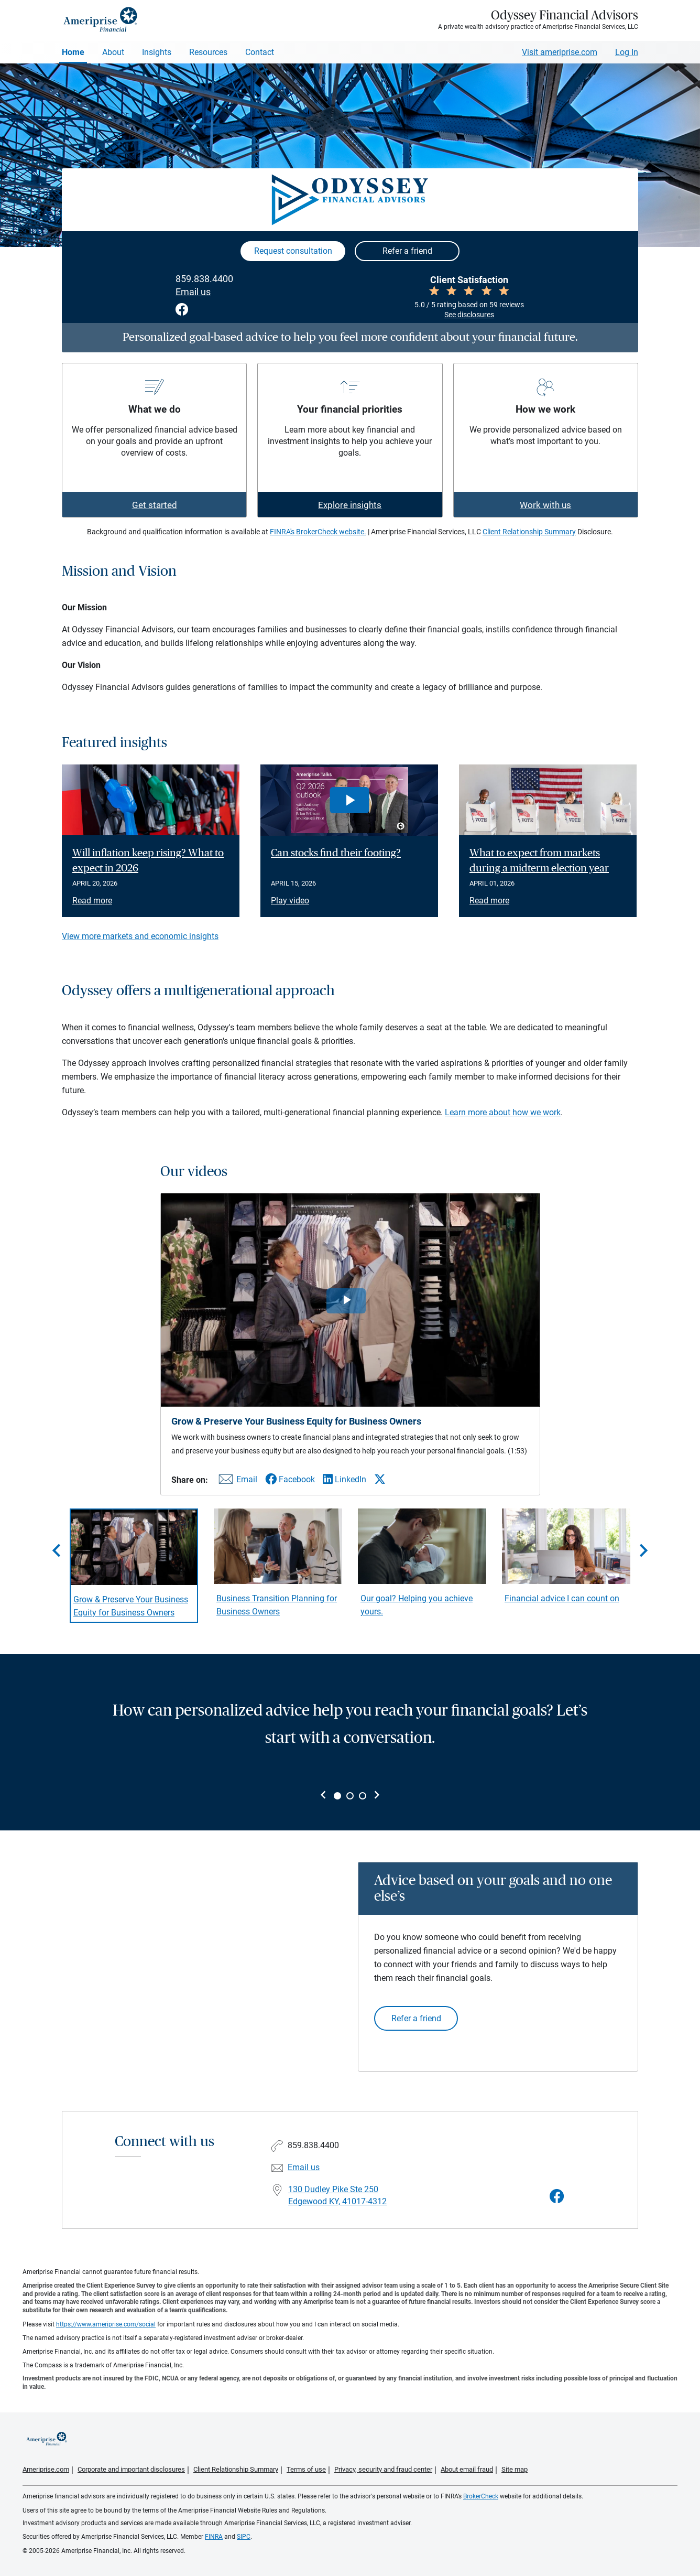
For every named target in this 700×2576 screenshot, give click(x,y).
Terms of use (306, 2469)
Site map (514, 2469)
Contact (259, 52)
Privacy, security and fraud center (383, 2469)
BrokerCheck (480, 2496)
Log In (626, 52)
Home (73, 52)
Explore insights (349, 505)
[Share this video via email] (236, 1481)
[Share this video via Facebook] (290, 1479)
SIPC (243, 2536)
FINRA (214, 2536)
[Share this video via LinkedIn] (344, 1479)
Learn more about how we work (503, 1112)
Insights (156, 52)
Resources (208, 52)
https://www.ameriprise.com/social (106, 2324)
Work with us (545, 505)
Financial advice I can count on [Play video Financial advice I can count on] (562, 1598)
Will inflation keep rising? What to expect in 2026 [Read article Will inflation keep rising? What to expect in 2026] (148, 861)
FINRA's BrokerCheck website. (318, 531)
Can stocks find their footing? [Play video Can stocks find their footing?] (336, 853)
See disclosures (469, 314)
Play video (290, 901)
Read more (92, 901)
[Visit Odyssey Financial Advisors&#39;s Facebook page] (557, 2196)
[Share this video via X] (380, 1479)
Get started (154, 505)
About (113, 52)
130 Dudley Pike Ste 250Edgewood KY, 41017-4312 (337, 2195)
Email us (193, 292)
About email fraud (467, 2469)
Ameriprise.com (46, 2469)
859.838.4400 (204, 279)
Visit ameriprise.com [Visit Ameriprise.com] (559, 52)
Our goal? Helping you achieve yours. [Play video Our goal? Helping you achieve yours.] (416, 1604)
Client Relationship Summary (529, 531)
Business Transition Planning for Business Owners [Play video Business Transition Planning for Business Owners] (276, 1604)
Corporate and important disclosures (131, 2469)
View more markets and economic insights (140, 936)
